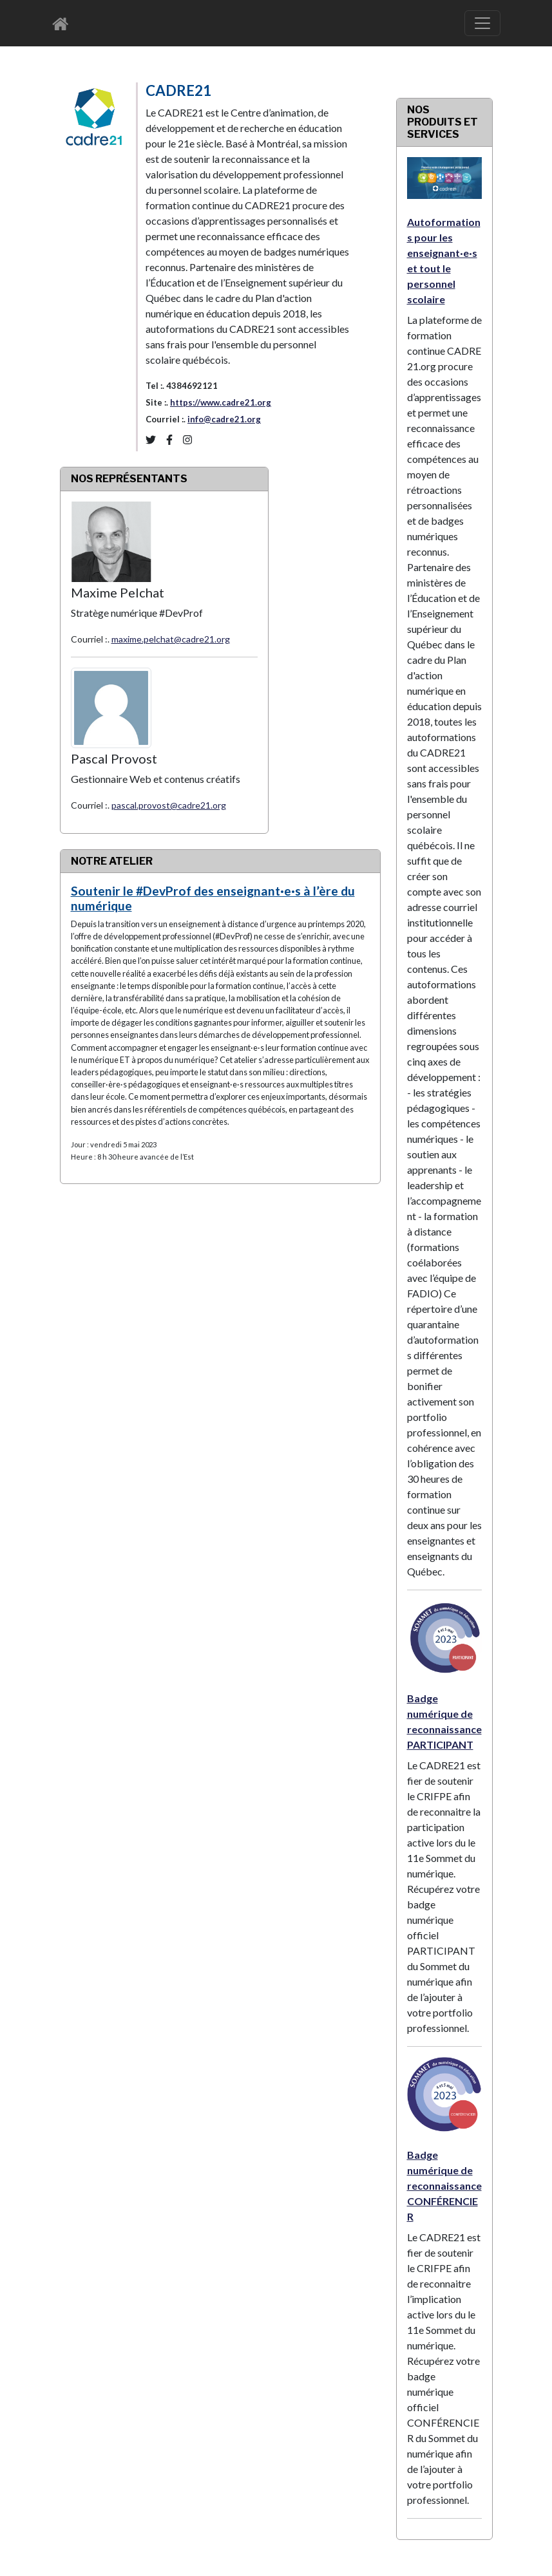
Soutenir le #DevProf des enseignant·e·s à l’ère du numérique (213, 898)
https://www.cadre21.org (220, 402)
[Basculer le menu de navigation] (482, 23)
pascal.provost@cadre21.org (168, 805)
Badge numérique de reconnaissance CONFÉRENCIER (444, 2185)
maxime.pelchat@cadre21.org (170, 639)
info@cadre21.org (224, 419)
